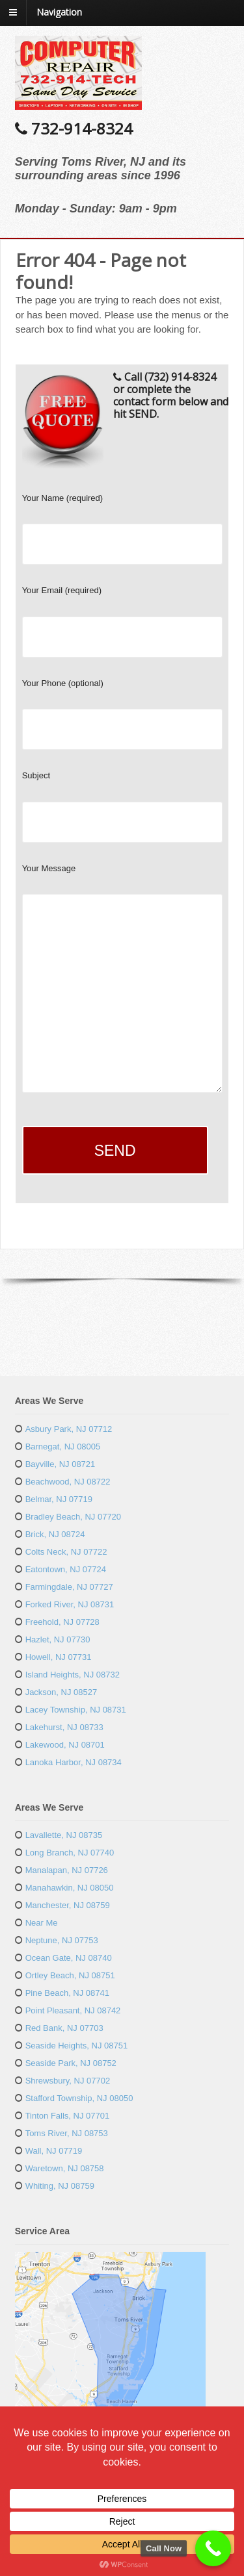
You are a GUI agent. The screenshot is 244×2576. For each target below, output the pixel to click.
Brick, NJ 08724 (55, 1534)
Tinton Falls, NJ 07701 (67, 2116)
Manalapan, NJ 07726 (66, 1870)
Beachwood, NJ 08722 (68, 1481)
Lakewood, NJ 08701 (65, 1745)
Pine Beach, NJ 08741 (67, 1993)
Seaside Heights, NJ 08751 (76, 2045)
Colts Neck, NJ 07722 (66, 1552)
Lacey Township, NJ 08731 (75, 1710)
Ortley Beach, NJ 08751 (70, 1975)
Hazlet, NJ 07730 (57, 1639)
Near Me (41, 1923)
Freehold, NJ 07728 (62, 1622)
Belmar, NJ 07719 (58, 1499)
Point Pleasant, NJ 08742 (73, 2010)
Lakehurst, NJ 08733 (64, 1727)
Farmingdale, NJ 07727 (69, 1587)
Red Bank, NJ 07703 (64, 2028)
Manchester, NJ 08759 (67, 1905)
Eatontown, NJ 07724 (65, 1569)
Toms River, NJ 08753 (66, 2133)
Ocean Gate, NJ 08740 (68, 1958)
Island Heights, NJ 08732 (72, 1674)
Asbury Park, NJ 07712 (69, 1429)
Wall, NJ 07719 (54, 2151)
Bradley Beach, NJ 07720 (73, 1517)
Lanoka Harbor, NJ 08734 (73, 1762)
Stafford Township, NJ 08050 (79, 2098)
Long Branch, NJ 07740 (70, 1852)
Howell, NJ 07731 (58, 1657)
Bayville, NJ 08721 (60, 1464)
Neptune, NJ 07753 (61, 1940)
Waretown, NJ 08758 (64, 2168)
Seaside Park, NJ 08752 (70, 2063)
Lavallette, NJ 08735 (64, 1835)
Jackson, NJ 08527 (61, 1692)
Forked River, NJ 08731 (70, 1604)
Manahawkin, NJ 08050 (69, 1888)
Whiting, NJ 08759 (59, 2186)
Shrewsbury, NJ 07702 (68, 2080)
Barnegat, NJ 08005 (63, 1446)
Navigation (59, 12)
